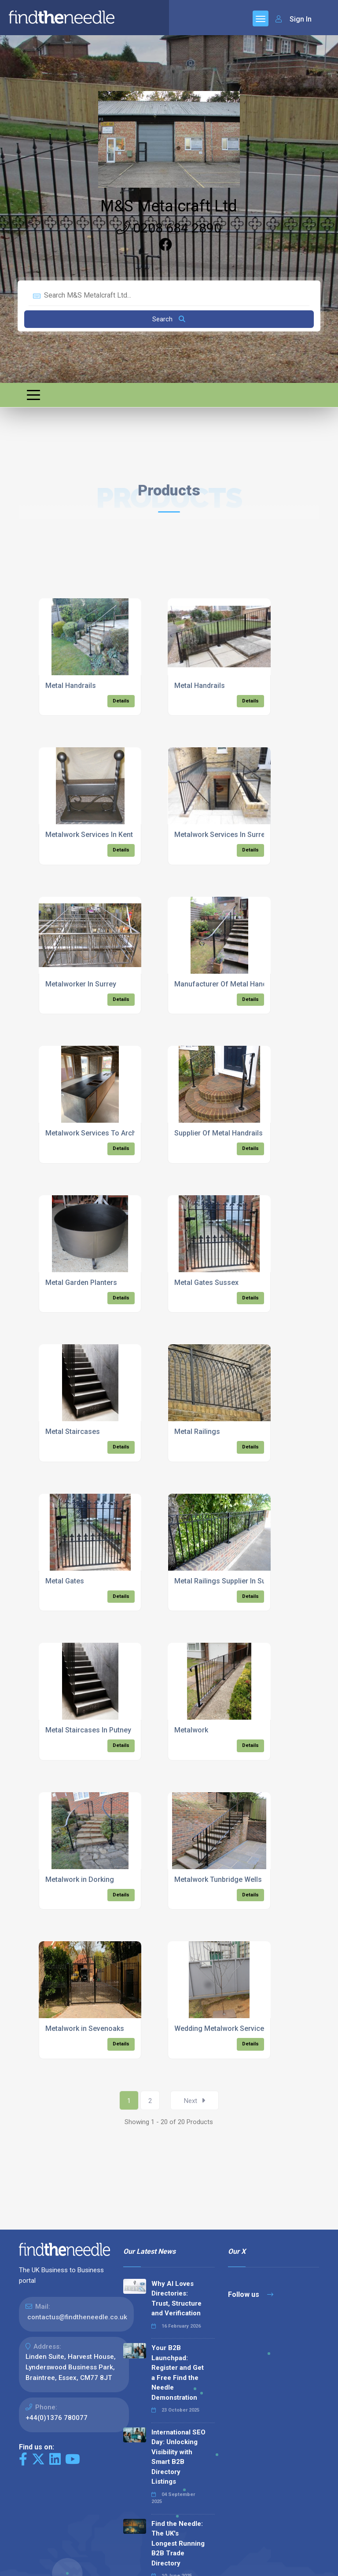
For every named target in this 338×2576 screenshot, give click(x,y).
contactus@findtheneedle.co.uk (77, 2317)
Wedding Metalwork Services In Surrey (236, 2028)
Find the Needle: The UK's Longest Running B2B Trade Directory (178, 2543)
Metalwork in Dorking (79, 1879)
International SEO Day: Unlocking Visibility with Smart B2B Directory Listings (178, 2457)
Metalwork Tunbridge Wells (218, 1879)
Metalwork (191, 1730)
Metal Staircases (72, 1431)
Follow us (250, 2294)
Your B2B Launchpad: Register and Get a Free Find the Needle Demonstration (177, 2372)
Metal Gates (64, 1581)
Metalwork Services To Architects (99, 1133)
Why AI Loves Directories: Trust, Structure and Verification (176, 2299)
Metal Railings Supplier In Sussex (227, 1581)
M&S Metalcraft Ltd (168, 206)
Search (168, 319)
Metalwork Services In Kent (89, 834)
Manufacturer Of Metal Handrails (227, 984)
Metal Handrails (70, 685)
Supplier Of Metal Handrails (218, 1133)
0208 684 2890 (169, 228)
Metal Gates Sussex (206, 1282)
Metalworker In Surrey (80, 984)
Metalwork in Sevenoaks (84, 2028)
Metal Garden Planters (81, 1282)
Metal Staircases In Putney (88, 1730)
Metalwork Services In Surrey (221, 834)
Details (121, 701)
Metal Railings (197, 1431)
